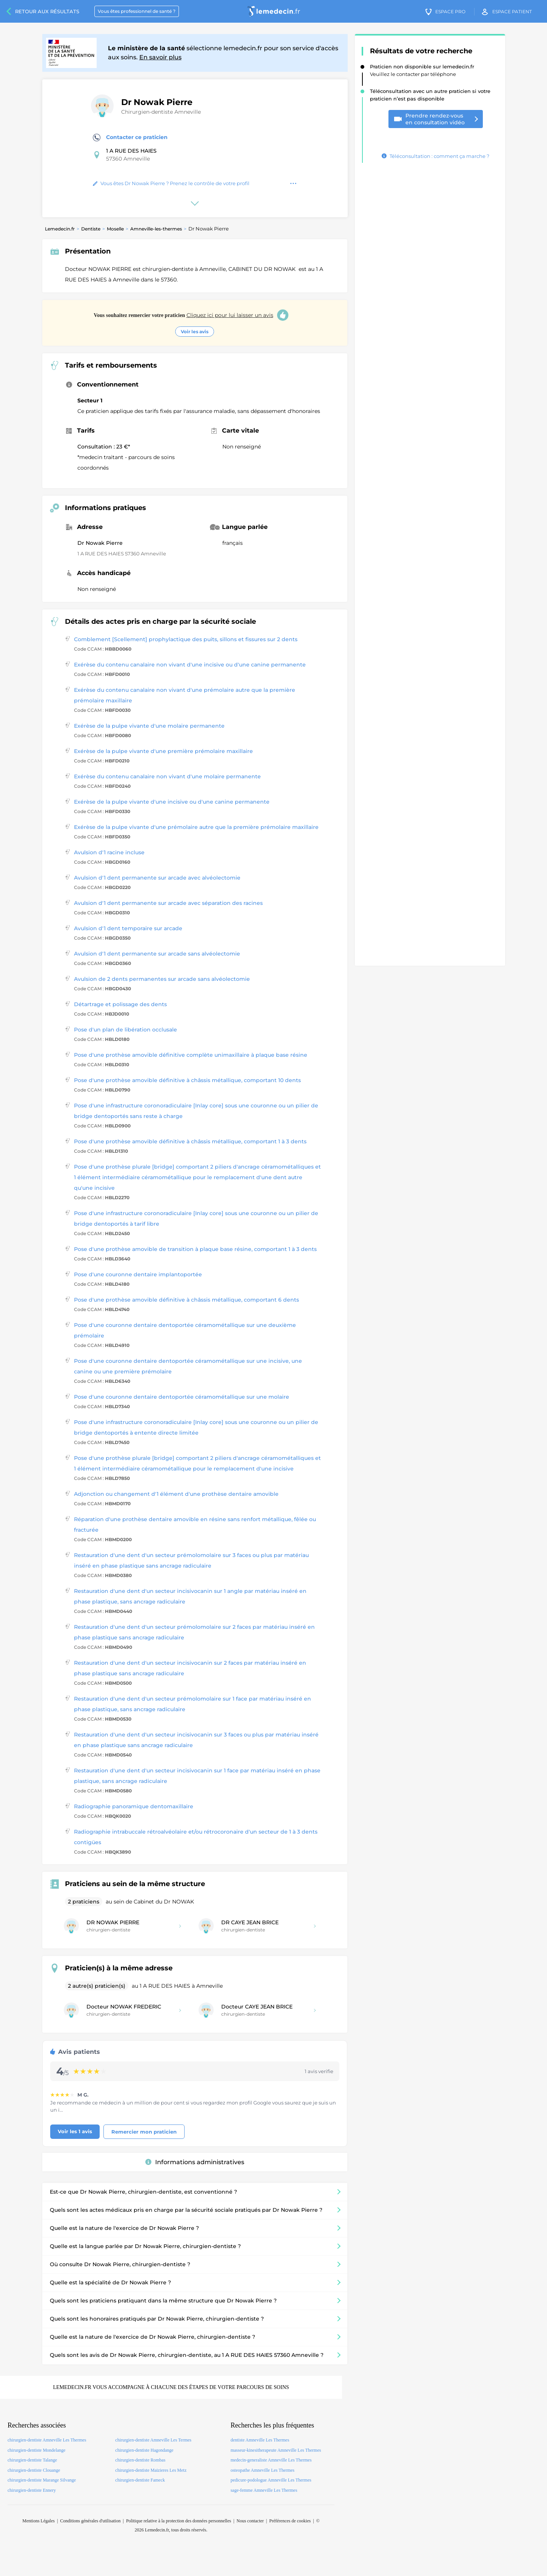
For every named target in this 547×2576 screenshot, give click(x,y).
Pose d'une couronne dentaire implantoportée (138, 1274)
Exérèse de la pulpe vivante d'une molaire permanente (149, 725)
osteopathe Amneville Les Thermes (262, 2470)
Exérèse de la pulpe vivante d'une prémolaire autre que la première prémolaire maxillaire (196, 827)
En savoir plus (160, 57)
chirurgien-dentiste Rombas (140, 2460)
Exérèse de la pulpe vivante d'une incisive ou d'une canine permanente (172, 801)
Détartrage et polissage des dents (120, 1004)
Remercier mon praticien (144, 2132)
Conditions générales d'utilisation (90, 2520)
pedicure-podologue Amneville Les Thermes (271, 2480)
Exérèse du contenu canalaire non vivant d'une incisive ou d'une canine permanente (190, 664)
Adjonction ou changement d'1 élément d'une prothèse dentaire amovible (176, 1494)
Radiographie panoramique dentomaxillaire (133, 1806)
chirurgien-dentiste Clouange (34, 2470)
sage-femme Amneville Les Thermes (264, 2490)
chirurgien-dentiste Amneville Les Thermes (47, 2440)
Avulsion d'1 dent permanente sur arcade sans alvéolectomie (157, 953)
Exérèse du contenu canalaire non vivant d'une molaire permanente (167, 776)
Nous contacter (250, 2520)
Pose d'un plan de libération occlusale (125, 1029)
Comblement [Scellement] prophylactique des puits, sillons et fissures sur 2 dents (185, 639)
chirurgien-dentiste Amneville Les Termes (153, 2440)
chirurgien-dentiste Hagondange (144, 2450)
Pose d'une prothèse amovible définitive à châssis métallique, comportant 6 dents (186, 1299)
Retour (47, 11)
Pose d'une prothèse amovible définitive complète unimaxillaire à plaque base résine (190, 1054)
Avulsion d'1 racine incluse (109, 852)
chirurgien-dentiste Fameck (140, 2480)
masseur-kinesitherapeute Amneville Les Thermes (276, 2450)
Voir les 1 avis (75, 2131)
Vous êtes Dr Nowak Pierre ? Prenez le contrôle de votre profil (171, 183)
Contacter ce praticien (130, 137)
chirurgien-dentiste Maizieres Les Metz (150, 2470)
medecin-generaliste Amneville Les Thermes (271, 2460)
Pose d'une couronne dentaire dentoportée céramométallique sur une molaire (181, 1396)
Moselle (115, 229)
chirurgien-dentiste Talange (32, 2460)
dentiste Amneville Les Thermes (260, 2440)
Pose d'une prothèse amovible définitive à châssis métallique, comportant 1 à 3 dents (190, 1141)
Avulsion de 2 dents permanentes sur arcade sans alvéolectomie (162, 979)
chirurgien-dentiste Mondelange (36, 2450)
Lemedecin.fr (60, 229)
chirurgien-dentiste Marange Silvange (42, 2480)
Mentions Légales (38, 2520)
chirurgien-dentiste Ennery (32, 2490)
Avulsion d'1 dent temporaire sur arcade (128, 928)
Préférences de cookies (290, 2520)
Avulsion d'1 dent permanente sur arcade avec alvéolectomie (157, 877)
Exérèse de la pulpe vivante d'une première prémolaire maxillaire (163, 751)
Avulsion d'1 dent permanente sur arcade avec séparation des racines (168, 903)
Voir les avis (194, 331)
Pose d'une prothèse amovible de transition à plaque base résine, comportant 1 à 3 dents (195, 1249)
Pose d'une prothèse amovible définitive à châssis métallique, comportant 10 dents (187, 1080)
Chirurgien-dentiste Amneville (161, 111)
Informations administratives (194, 2162)
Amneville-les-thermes (156, 229)
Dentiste (90, 229)
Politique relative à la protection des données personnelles (178, 2520)
